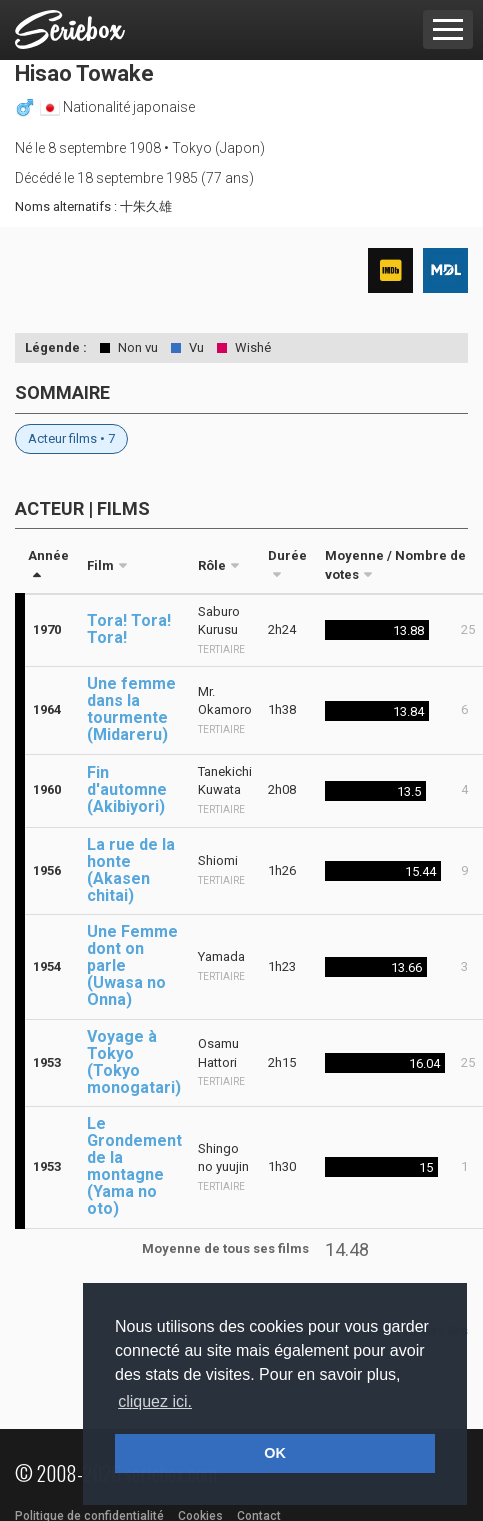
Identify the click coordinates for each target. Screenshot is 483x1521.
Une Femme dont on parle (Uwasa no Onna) (132, 965)
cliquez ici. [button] (155, 1401)
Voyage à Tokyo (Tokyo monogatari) (134, 1062)
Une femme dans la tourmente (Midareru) (131, 709)
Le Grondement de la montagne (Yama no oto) (134, 1166)
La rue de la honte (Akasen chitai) (131, 870)
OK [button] (275, 1453)
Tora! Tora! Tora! (129, 629)
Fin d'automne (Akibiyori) (127, 789)
